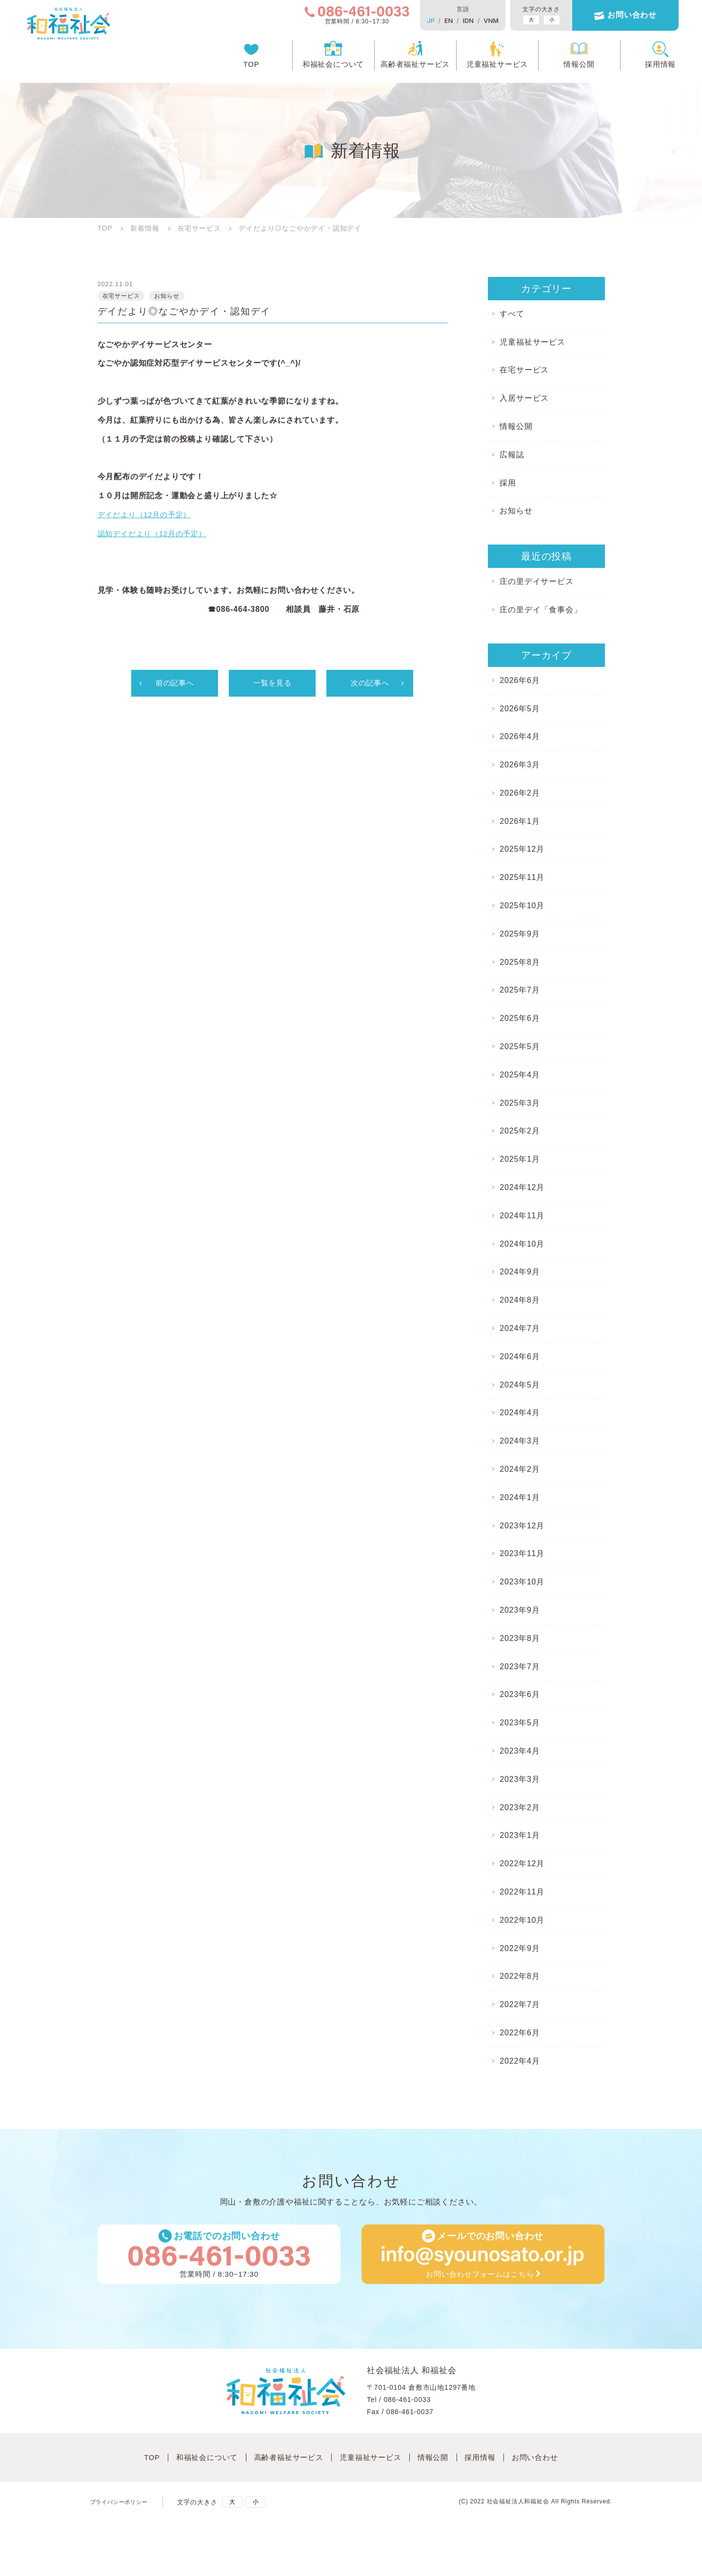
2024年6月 (520, 1356)
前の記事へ (174, 685)
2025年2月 (520, 1131)
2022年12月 (522, 1863)
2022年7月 (520, 2004)
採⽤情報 (493, 2462)
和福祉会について (314, 66)
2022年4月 (520, 2061)
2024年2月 (520, 1469)
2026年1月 (520, 821)
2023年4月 (520, 1751)
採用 (508, 483)
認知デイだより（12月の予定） (156, 535)
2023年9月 (520, 1610)
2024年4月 (520, 1412)
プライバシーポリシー (124, 2504)
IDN (449, 20)
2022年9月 (520, 1948)
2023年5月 (520, 1722)
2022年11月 (522, 1892)
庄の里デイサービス (536, 581)
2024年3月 (520, 1441)
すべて (512, 314)
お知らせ (516, 511)
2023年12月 (522, 1526)
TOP (232, 66)
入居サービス (524, 398)
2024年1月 (520, 1497)
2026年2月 (520, 793)
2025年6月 (520, 1018)
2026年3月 (520, 765)
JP (412, 20)
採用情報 (641, 66)
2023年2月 (520, 1807)
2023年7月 (520, 1666)
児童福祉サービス (478, 66)
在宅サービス (524, 370)
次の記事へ (369, 685)
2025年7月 (520, 990)
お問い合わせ (613, 16)
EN (429, 20)
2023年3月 (520, 1779)
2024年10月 (522, 1244)
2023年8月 (520, 1638)
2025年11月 (522, 877)
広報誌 (512, 454)
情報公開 (560, 66)
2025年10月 (522, 905)
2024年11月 (522, 1215)
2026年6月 (520, 680)
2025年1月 (520, 1159)
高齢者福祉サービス (396, 66)
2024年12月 (522, 1187)
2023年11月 (522, 1553)
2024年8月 (520, 1300)
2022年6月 (520, 2033)
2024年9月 (520, 1272)
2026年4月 (520, 736)
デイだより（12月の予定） (147, 516)
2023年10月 (522, 1582)
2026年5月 (520, 708)
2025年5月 (520, 1046)
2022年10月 (522, 1920)
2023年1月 (520, 1835)
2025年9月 (520, 934)
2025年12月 (522, 849)
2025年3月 (520, 1103)
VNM (472, 20)
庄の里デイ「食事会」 (541, 609)
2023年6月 (520, 1694)
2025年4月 (520, 1075)
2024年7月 (520, 1328)
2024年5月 (520, 1385)
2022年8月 (520, 1976)
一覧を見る (272, 685)
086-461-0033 (407, 2406)
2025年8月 (520, 962)
